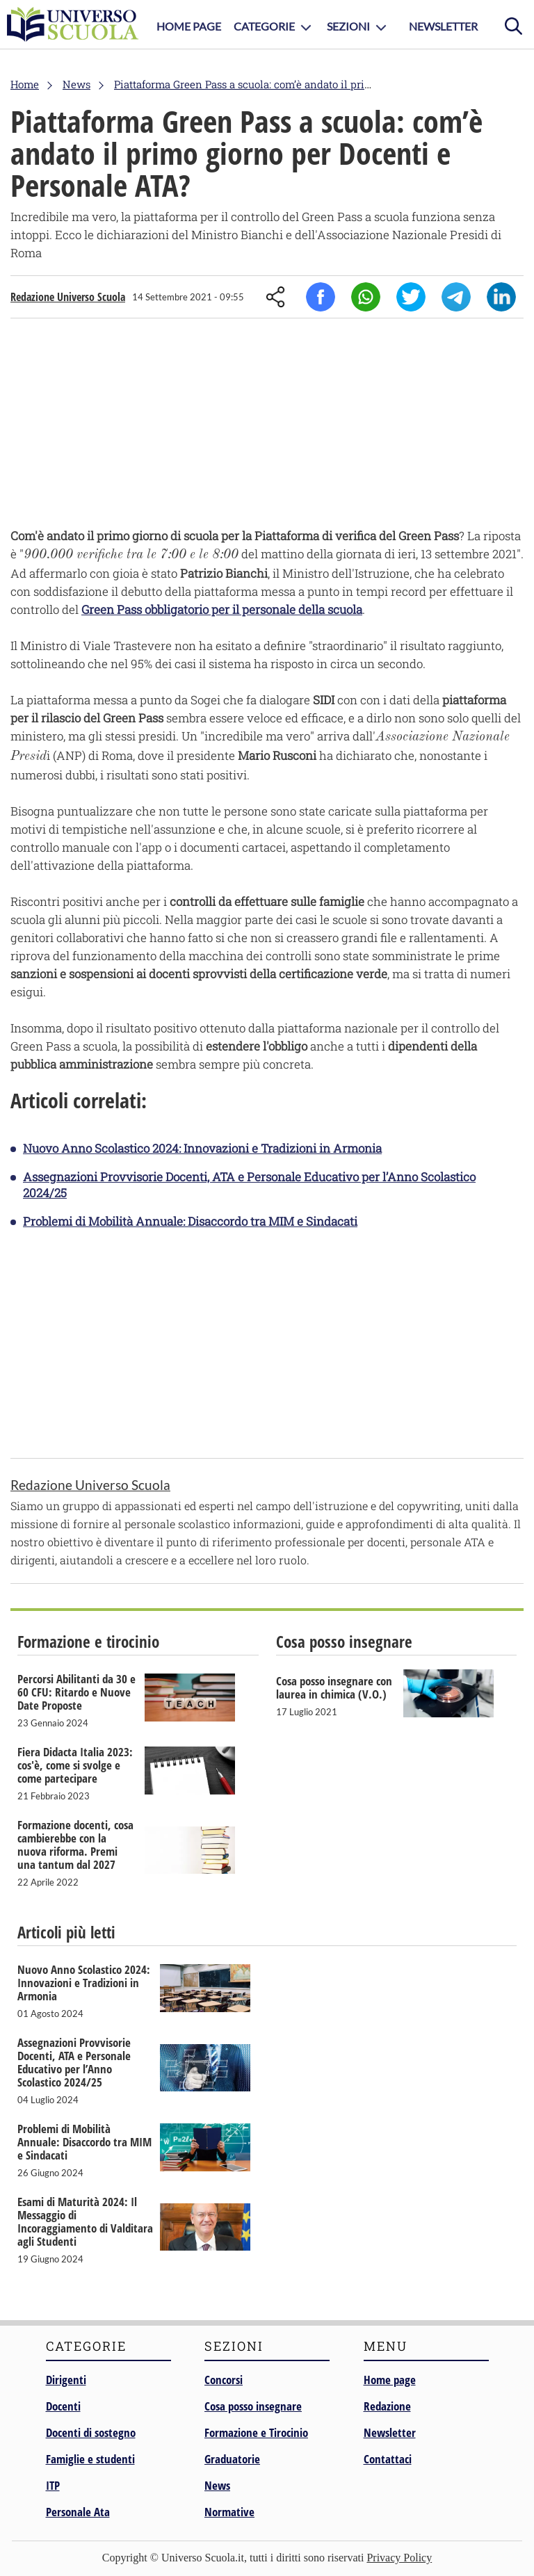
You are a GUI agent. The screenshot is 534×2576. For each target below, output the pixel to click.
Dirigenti (66, 2380)
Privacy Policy (399, 2557)
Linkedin (501, 296)
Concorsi (223, 2380)
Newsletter (443, 26)
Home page (390, 2380)
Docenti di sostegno (91, 2432)
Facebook (320, 296)
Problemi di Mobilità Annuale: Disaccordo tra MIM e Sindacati (190, 1221)
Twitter (411, 296)
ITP (53, 2485)
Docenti (63, 2406)
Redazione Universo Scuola (67, 297)
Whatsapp (365, 296)
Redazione (387, 2406)
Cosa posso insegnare (253, 2406)
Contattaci (388, 2459)
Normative (229, 2512)
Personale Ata (78, 2512)
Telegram (456, 296)
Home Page (188, 26)
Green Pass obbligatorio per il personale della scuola (221, 609)
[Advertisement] (267, 426)
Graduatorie (232, 2459)
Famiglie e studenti (90, 2459)
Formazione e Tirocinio (256, 2432)
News (217, 2485)
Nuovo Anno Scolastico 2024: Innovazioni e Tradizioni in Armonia (202, 1148)
